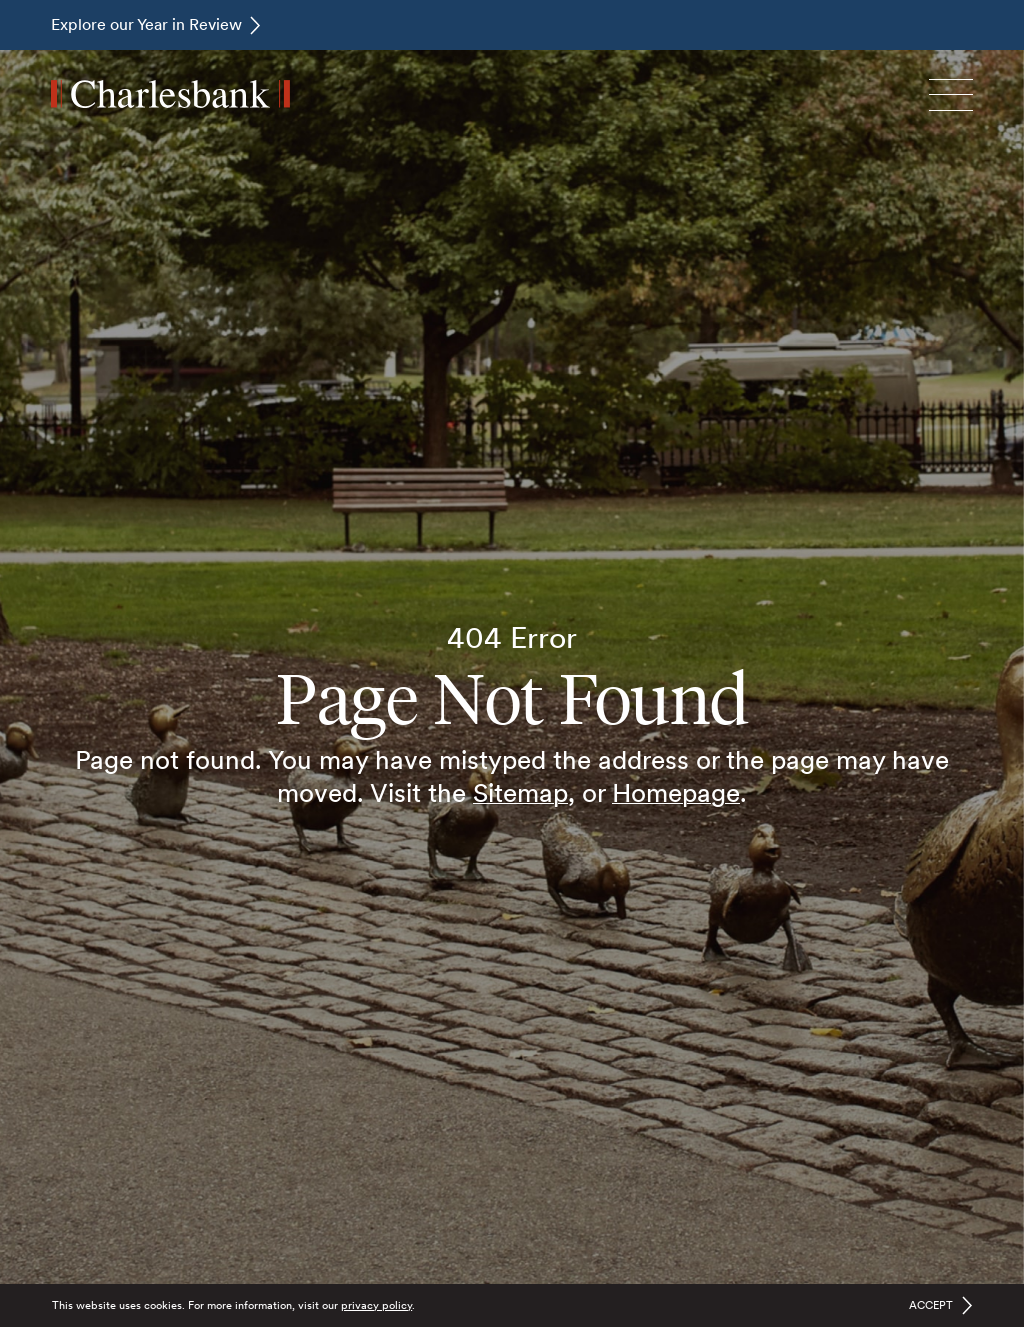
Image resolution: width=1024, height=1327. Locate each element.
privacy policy (376, 1305)
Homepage (676, 792)
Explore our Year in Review (146, 24)
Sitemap (520, 792)
